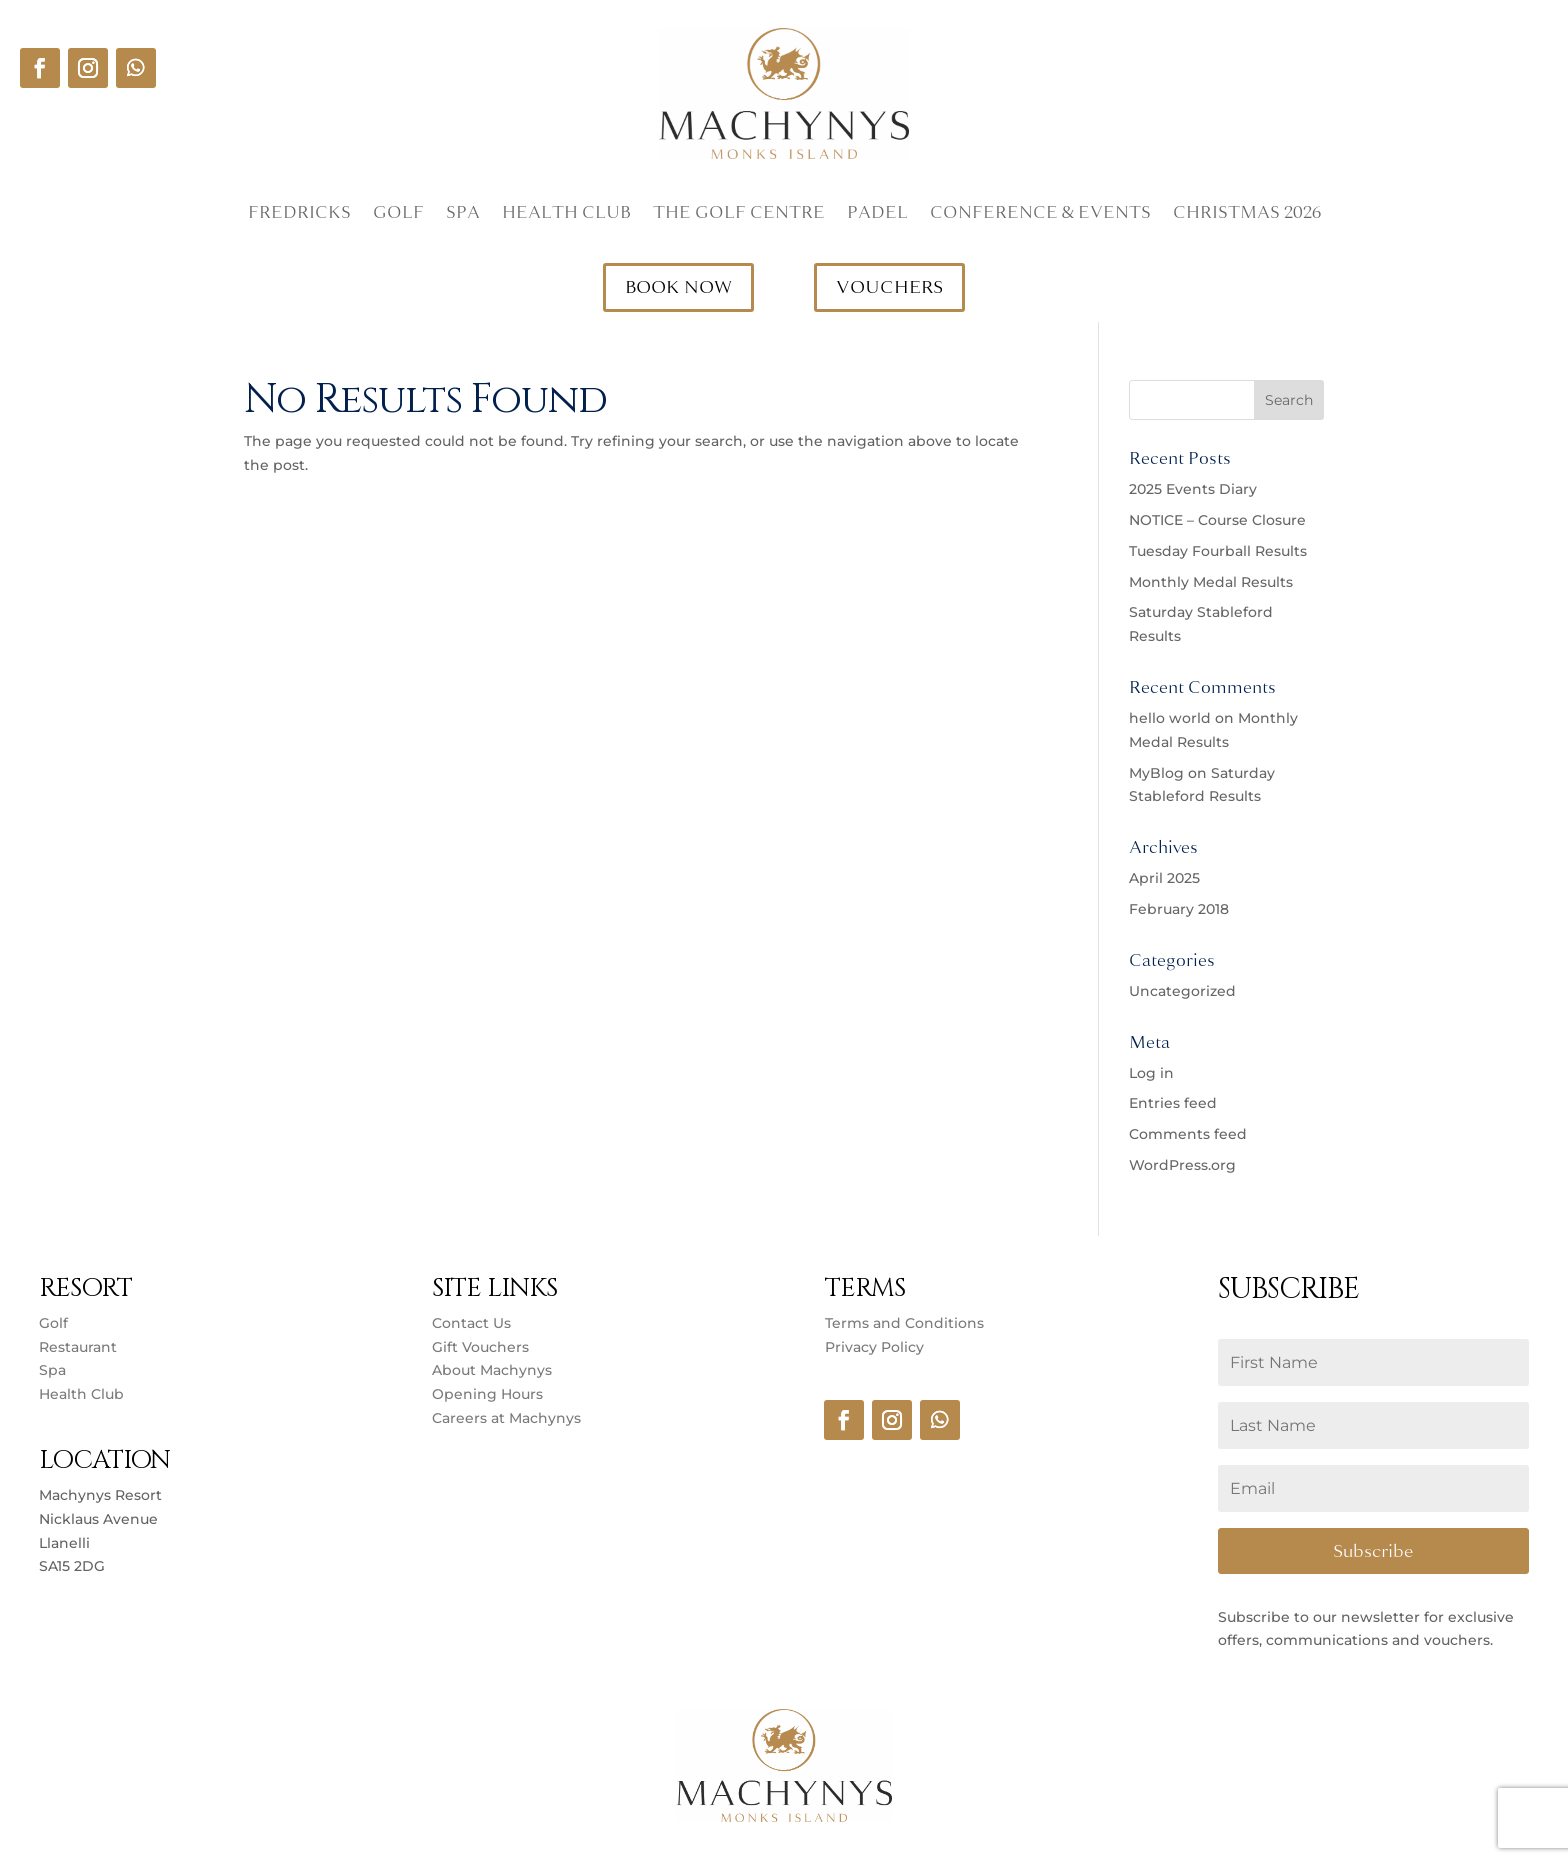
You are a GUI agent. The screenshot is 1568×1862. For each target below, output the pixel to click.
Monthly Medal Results (1211, 582)
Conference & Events (1040, 215)
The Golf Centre (739, 215)
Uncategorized (1182, 991)
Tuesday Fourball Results (1218, 551)
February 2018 (1179, 909)
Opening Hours (487, 1394)
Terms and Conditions (904, 1323)
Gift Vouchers (480, 1347)
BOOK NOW (678, 287)
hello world (1170, 718)
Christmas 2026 (1247, 215)
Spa (463, 215)
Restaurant (78, 1347)
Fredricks (299, 215)
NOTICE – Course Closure (1217, 520)
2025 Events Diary (1193, 489)
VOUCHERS (889, 287)
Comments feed (1188, 1134)
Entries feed (1173, 1103)
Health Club (566, 215)
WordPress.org (1182, 1165)
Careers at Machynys (508, 1418)
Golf (398, 215)
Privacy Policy (874, 1347)
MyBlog (1156, 773)
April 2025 (1164, 878)
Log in (1151, 1073)
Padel (877, 215)
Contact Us (471, 1323)
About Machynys (492, 1370)
